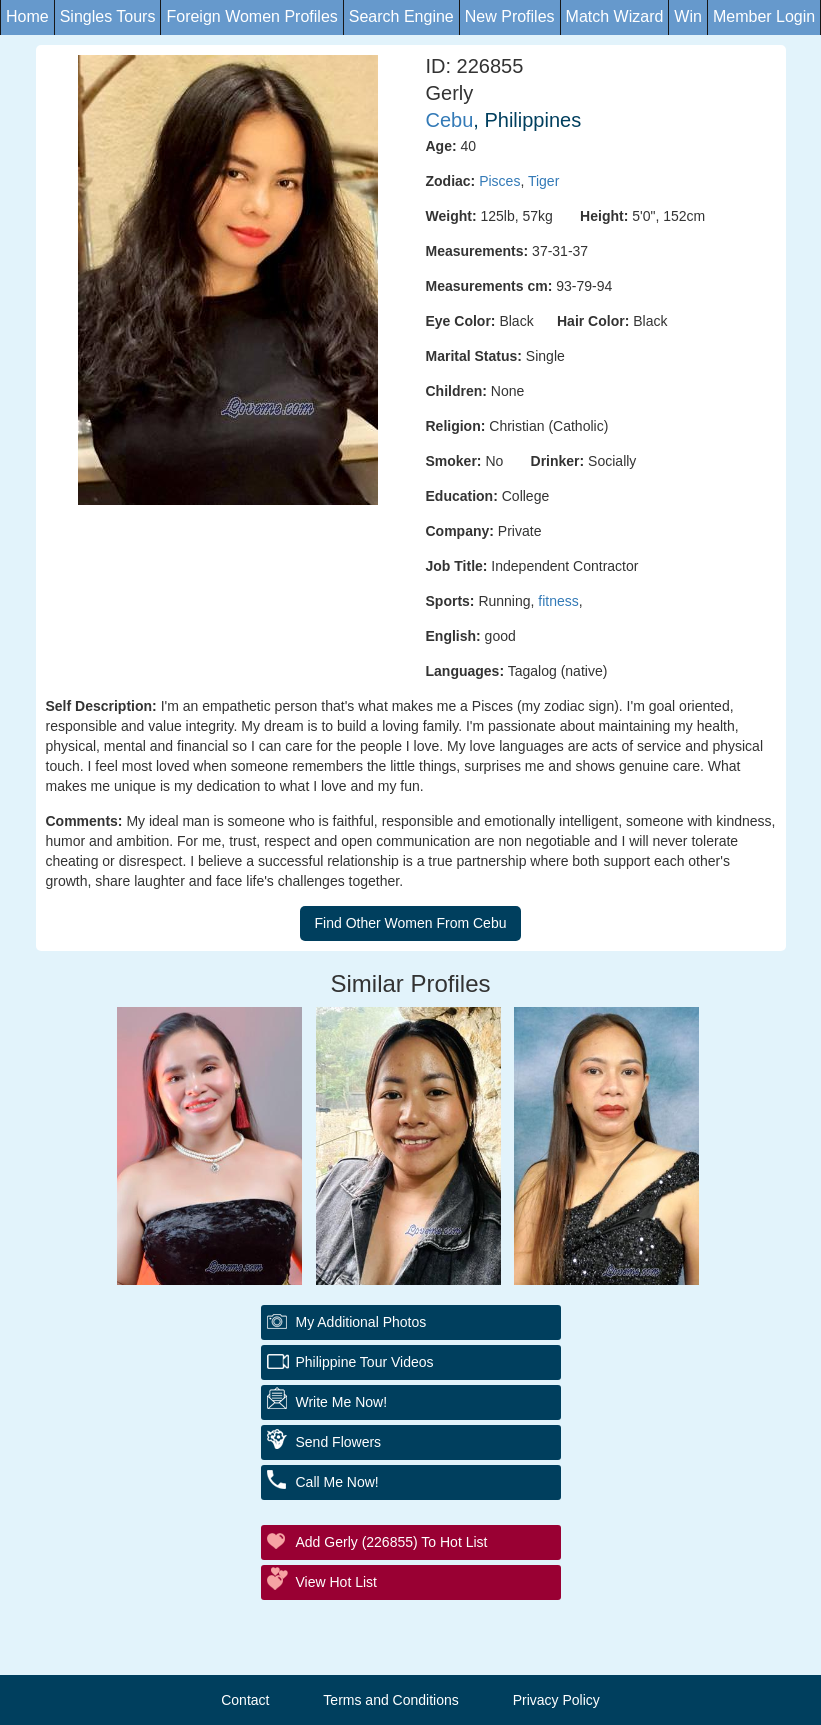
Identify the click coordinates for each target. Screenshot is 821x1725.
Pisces (499, 181)
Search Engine (401, 16)
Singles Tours (108, 16)
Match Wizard (615, 16)
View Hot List (336, 1582)
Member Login (764, 16)
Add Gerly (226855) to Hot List (392, 1542)
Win (688, 16)
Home (27, 16)
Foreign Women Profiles (251, 16)
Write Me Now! (342, 1402)
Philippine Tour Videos (365, 1362)
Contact (245, 1700)
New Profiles (510, 16)
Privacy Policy (556, 1700)
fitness (558, 601)
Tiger (543, 181)
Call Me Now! (337, 1482)
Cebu (450, 120)
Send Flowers (339, 1442)
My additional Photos (361, 1322)
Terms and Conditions (390, 1700)
